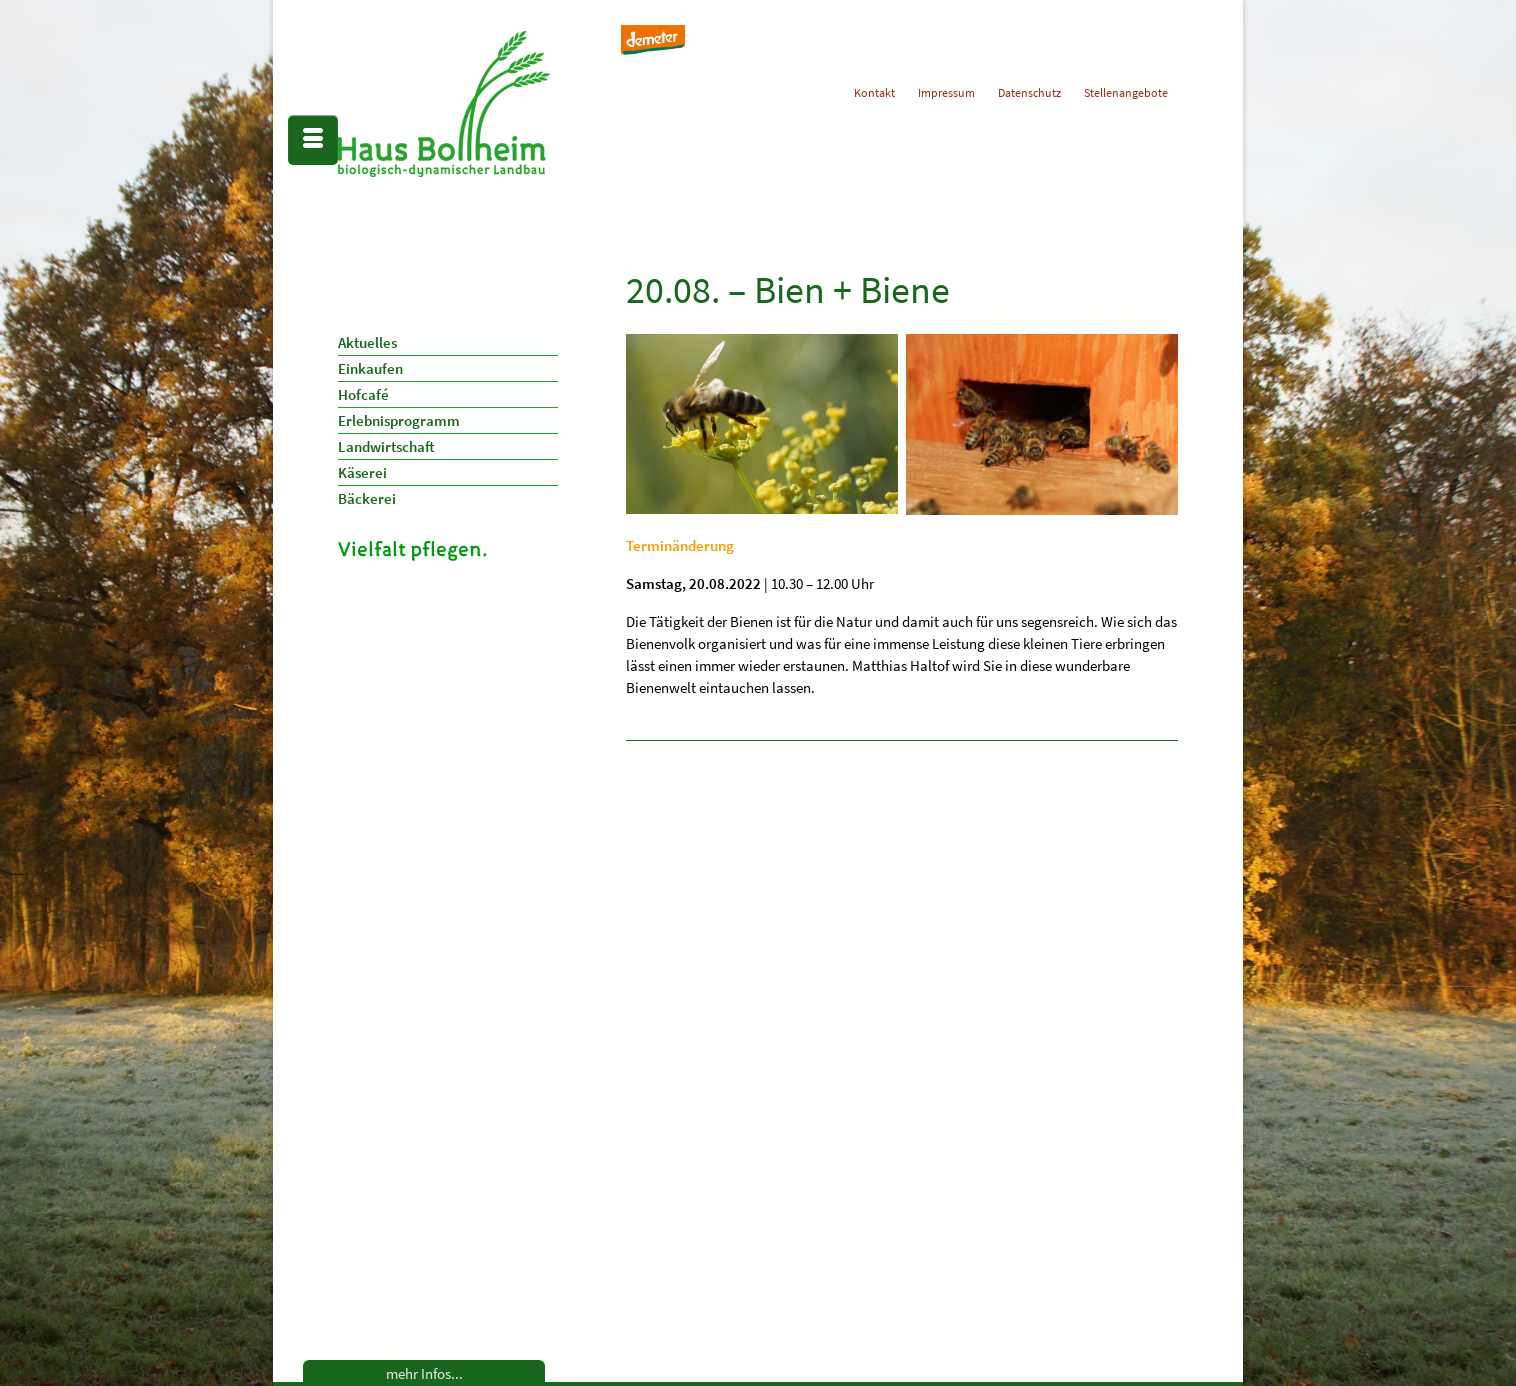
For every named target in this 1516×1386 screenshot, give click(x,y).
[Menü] (313, 140)
